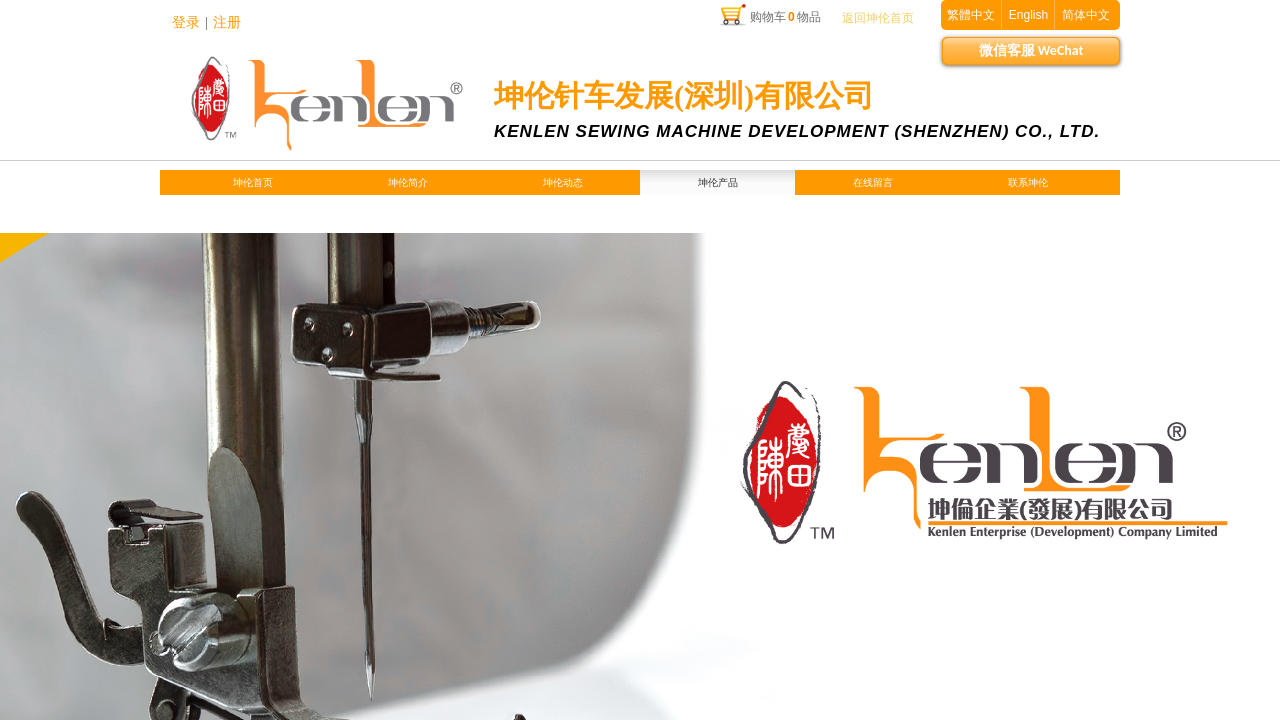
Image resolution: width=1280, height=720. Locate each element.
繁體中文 (971, 15)
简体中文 (1086, 15)
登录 (186, 22)
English (1028, 15)
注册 (227, 22)
